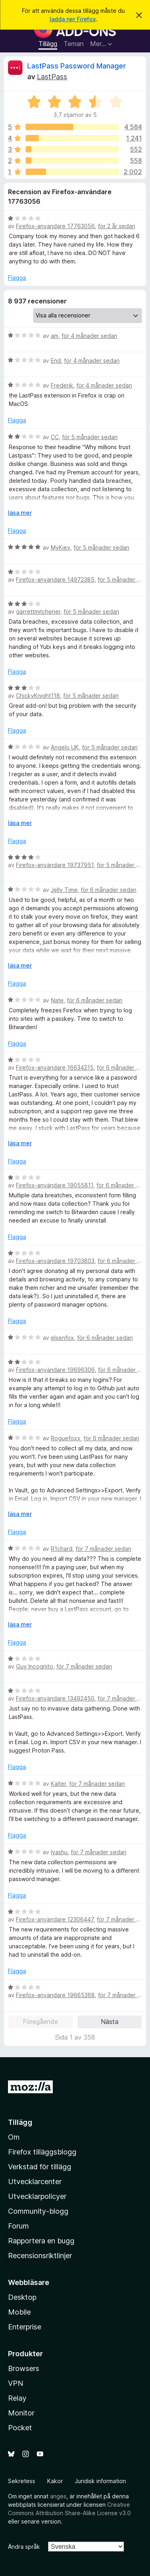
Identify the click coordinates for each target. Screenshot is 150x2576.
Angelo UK (65, 747)
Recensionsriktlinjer (40, 2255)
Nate (57, 1000)
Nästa (109, 2022)
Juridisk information (100, 2481)
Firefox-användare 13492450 (55, 1698)
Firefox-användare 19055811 (54, 1185)
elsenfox (62, 1337)
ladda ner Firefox (73, 19)
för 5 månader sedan (90, 437)
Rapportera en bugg (41, 2241)
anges (58, 2496)
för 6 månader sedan (108, 889)
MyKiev (60, 547)
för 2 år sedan (116, 226)
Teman (74, 44)
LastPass (52, 76)
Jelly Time (64, 889)
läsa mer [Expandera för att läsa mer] (20, 512)
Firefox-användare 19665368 (55, 1995)
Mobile (19, 2312)
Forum (18, 2226)
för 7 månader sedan (103, 1548)
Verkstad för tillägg (39, 2166)
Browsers (23, 2368)
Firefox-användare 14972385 (55, 579)
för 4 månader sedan (89, 335)
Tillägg (47, 44)
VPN (15, 2383)
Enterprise (24, 2327)
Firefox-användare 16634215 (55, 1067)
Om (14, 2137)
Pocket (20, 2427)
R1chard (61, 1548)
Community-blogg (38, 2211)
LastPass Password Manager (76, 66)
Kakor (55, 2481)
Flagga (17, 277)
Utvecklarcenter (35, 2181)
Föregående (40, 2022)
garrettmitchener (38, 611)
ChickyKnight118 (38, 695)
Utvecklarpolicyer (37, 2196)
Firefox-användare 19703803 (55, 1260)
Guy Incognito (34, 1666)
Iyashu (59, 1852)
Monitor (21, 2413)
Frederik (62, 385)
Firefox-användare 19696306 (55, 1369)
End (56, 360)
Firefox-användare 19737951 (55, 864)
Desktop (22, 2297)
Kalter (58, 1783)
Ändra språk (24, 2546)
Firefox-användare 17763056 (55, 226)
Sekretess (21, 2481)
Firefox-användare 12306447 (55, 1919)
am (54, 335)
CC (55, 437)
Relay (17, 2398)
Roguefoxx (65, 1438)
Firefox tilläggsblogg (42, 2152)
